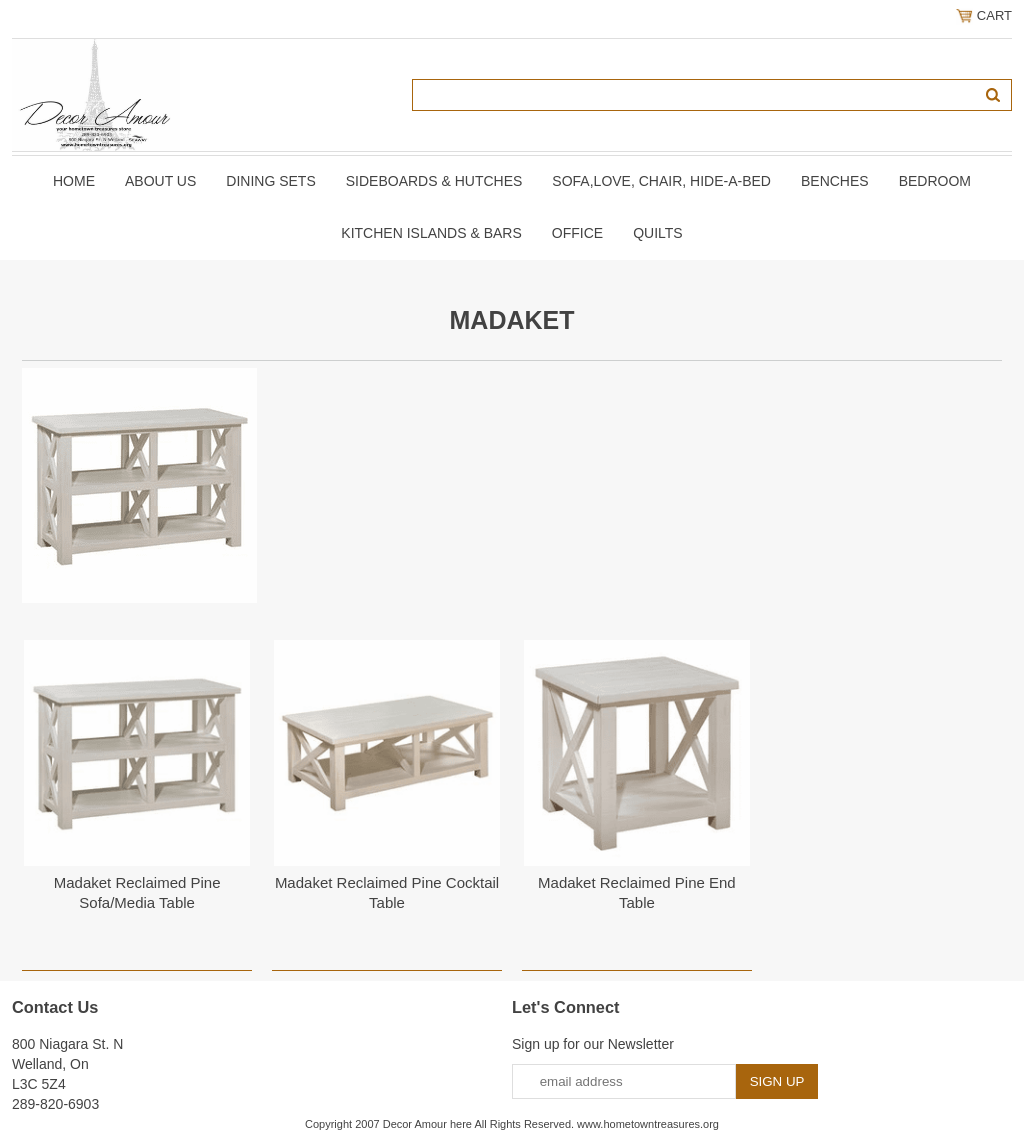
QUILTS (658, 233)
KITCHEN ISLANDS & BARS (431, 233)
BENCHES (835, 181)
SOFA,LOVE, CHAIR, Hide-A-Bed (661, 181)
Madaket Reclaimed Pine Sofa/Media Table (137, 892)
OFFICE (577, 233)
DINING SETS (270, 181)
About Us (160, 181)
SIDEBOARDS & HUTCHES (434, 181)
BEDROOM (935, 181)
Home (74, 181)
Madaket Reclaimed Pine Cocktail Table (387, 892)
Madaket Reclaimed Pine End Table (637, 892)
